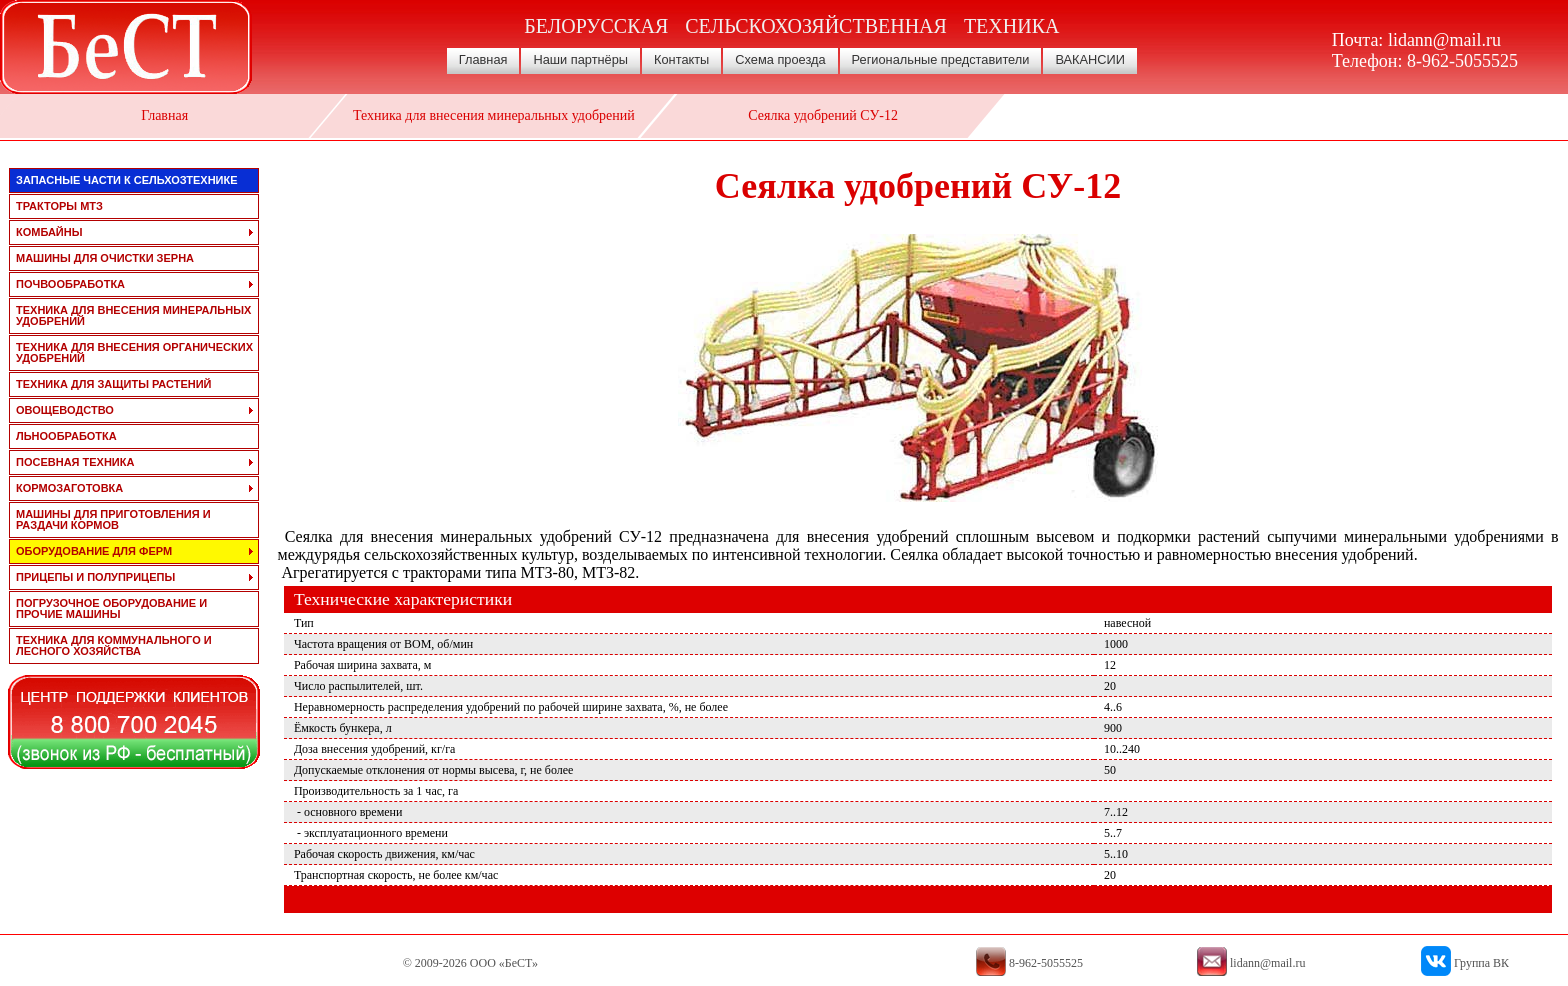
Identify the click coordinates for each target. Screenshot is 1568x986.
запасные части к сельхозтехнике (127, 180)
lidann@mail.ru (1444, 40)
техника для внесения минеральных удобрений (133, 315)
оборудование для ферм (94, 551)
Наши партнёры (580, 59)
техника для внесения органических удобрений (134, 352)
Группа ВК (1481, 963)
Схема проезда (780, 59)
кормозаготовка (69, 488)
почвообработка (70, 284)
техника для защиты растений (114, 384)
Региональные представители (941, 59)
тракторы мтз (59, 206)
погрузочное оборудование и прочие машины (111, 608)
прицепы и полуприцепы (95, 577)
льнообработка (66, 436)
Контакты (681, 59)
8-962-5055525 (1462, 61)
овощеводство (65, 410)
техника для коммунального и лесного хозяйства (114, 645)
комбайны (49, 232)
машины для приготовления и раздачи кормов (113, 519)
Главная (483, 59)
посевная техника (75, 462)
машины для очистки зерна (105, 258)
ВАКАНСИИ (1090, 59)
